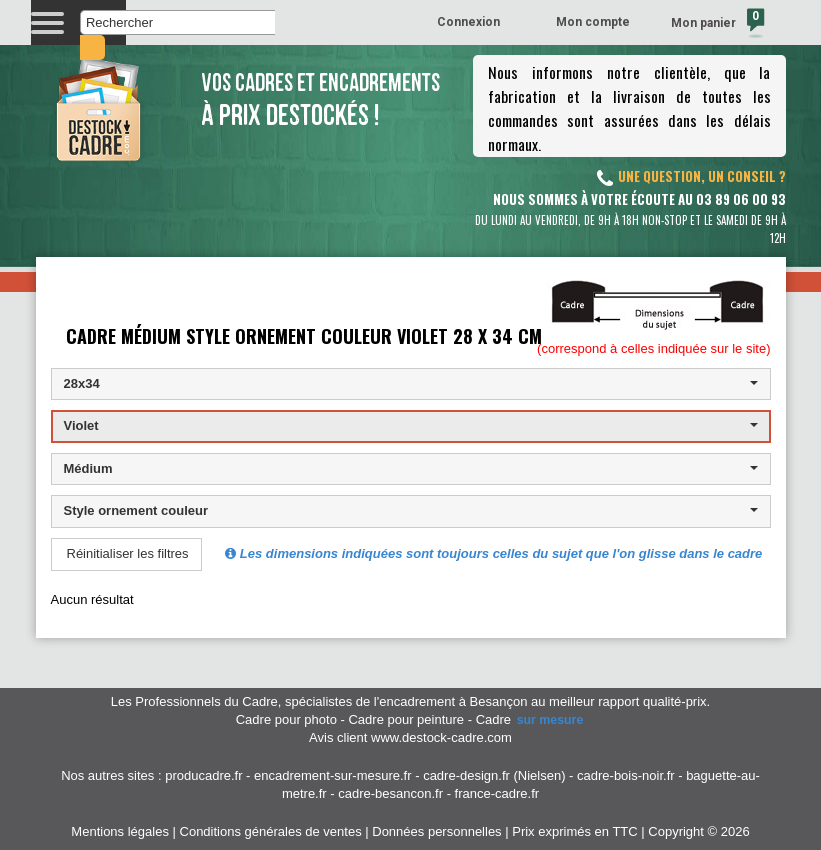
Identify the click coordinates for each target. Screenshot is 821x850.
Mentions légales (120, 831)
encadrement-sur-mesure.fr (333, 775)
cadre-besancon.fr (390, 793)
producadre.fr (203, 775)
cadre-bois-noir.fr (626, 775)
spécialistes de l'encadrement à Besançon (408, 701)
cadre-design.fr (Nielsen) (494, 775)
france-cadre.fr (497, 793)
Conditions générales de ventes (271, 831)
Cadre (531, 719)
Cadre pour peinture (406, 719)
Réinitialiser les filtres (128, 553)
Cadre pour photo (286, 719)
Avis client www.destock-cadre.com (410, 737)
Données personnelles (436, 831)
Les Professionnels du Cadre (194, 701)
